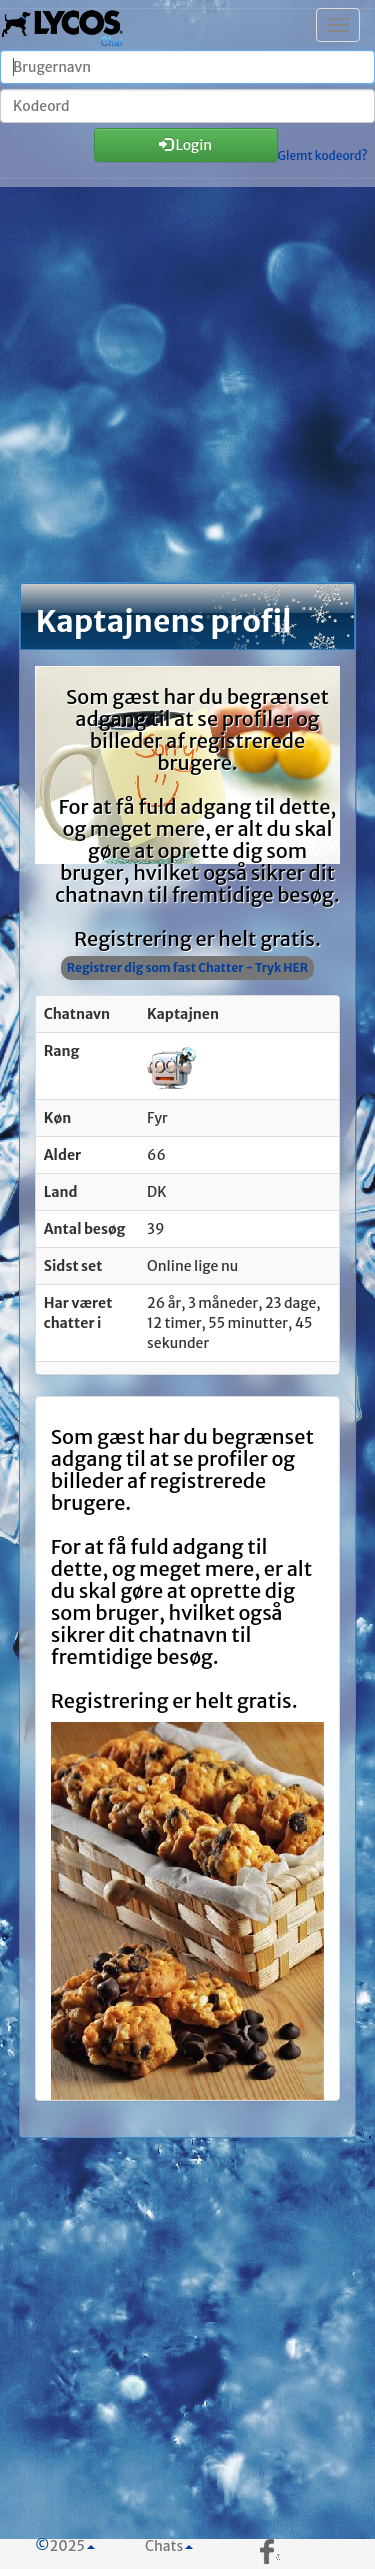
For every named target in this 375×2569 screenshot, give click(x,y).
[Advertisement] (187, 393)
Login (185, 145)
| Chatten (62, 25)
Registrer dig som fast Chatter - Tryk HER (187, 967)
